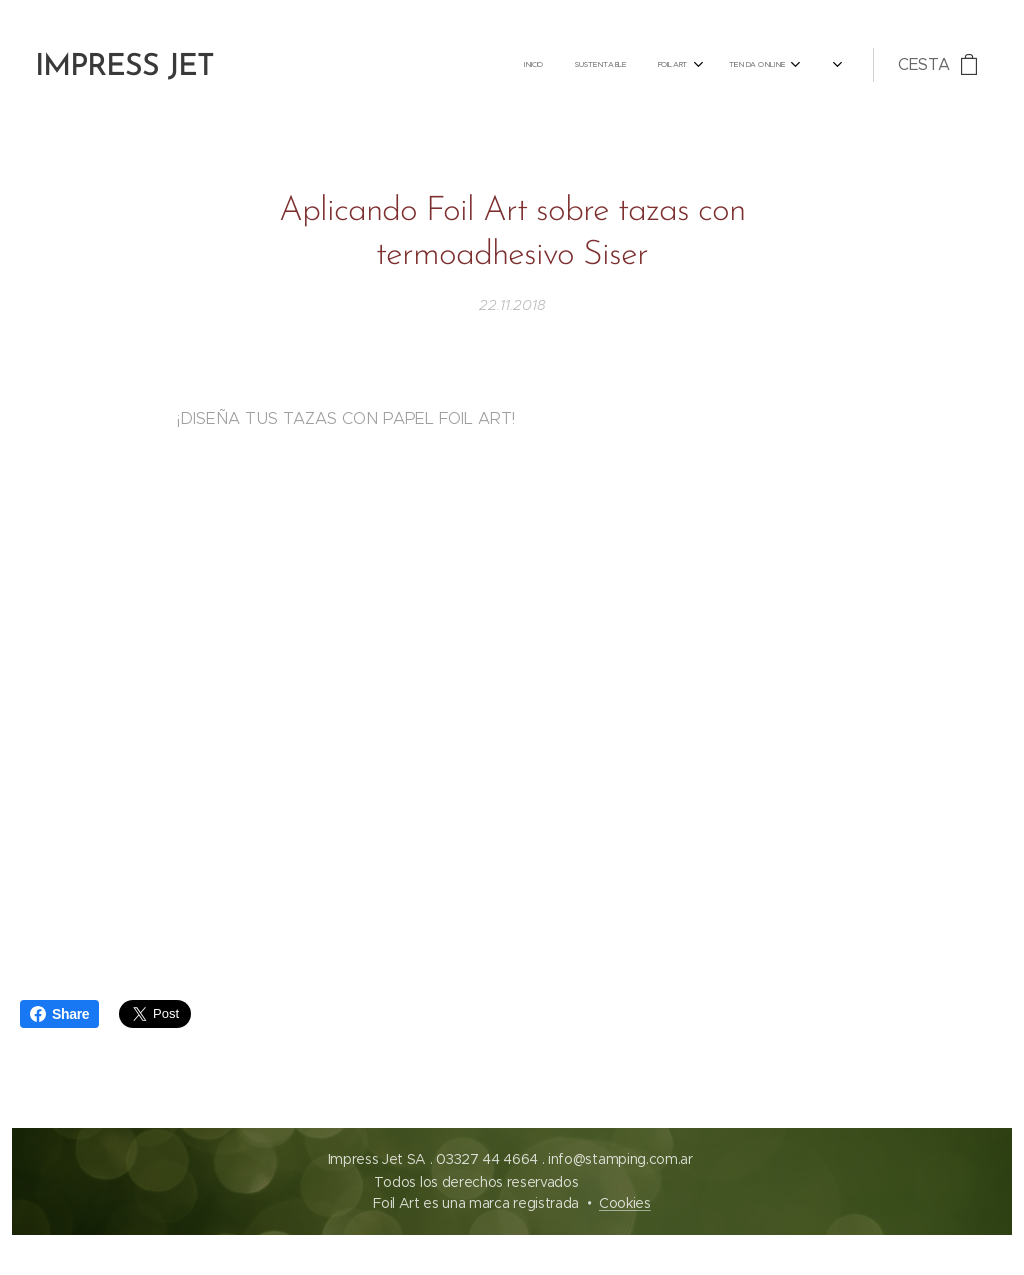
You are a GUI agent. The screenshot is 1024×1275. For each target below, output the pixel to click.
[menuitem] (514, 65)
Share (59, 1014)
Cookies (625, 1203)
